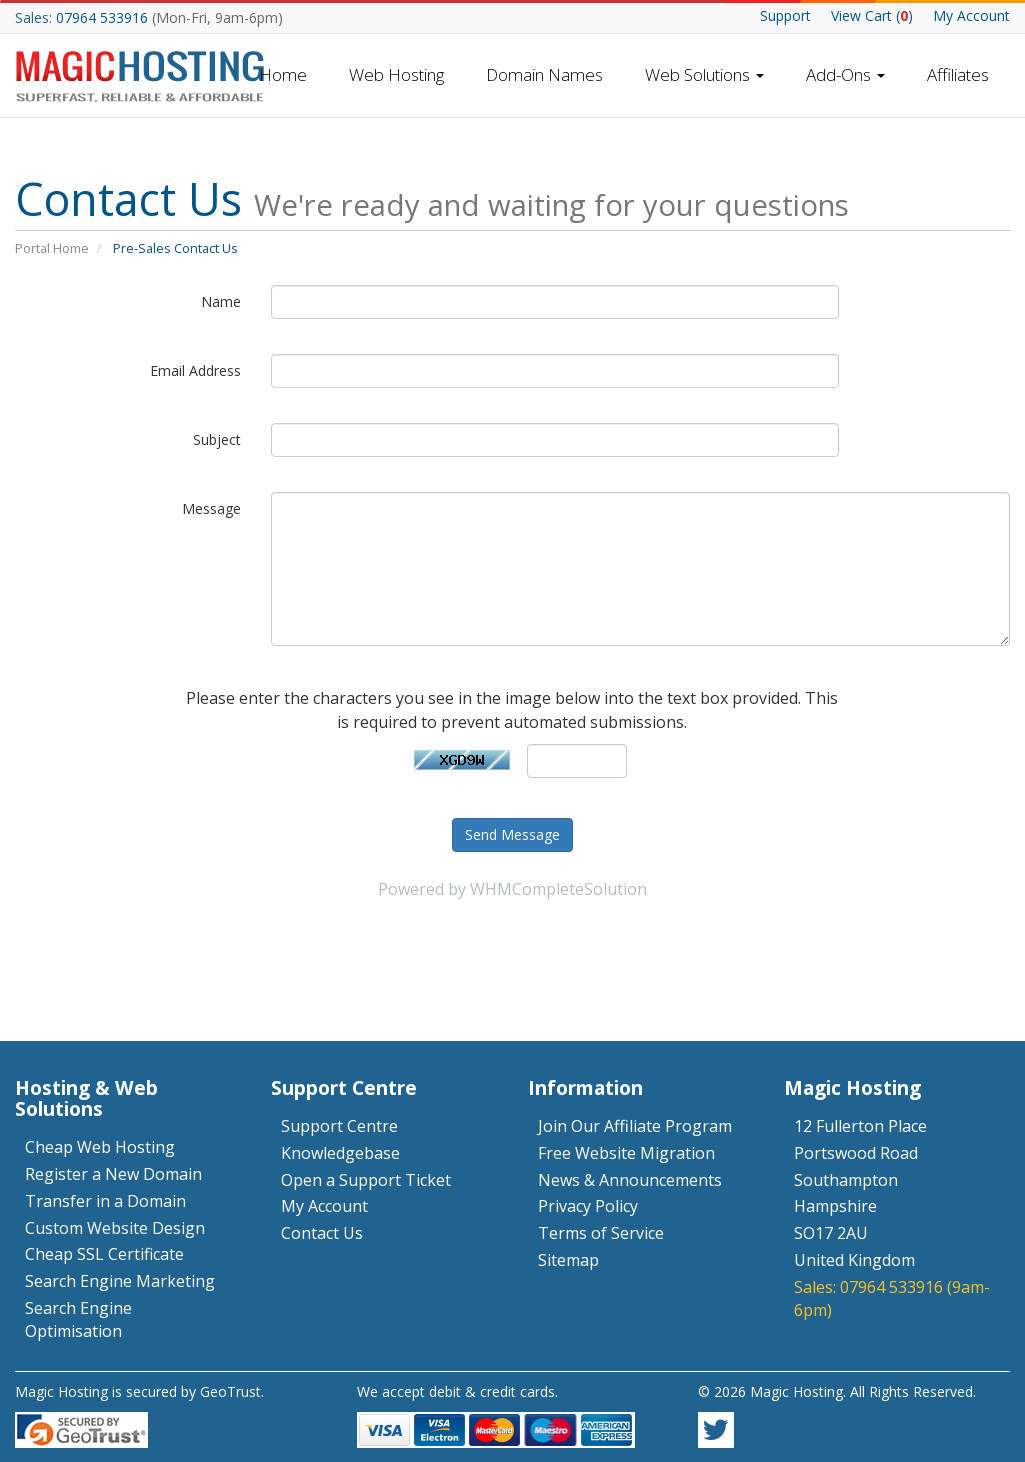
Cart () (872, 15)
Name (221, 301)
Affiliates (958, 74)
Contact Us (322, 1233)
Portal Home (52, 248)
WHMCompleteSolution (558, 889)
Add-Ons (845, 74)
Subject (217, 439)
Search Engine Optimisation (78, 1319)
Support (785, 15)
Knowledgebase (340, 1153)
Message (211, 508)
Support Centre (339, 1126)
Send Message (512, 834)
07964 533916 (102, 17)
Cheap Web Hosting (100, 1147)
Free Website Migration (626, 1153)
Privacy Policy (588, 1206)
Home (283, 74)
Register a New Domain (113, 1174)
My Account (971, 15)
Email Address (195, 370)
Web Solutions (704, 74)
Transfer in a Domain (105, 1201)
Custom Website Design (115, 1228)
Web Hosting (396, 74)
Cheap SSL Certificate (104, 1254)
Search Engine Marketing (120, 1281)
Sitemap (568, 1260)
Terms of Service (601, 1233)
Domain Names (544, 74)
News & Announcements (630, 1180)
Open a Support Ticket (366, 1180)
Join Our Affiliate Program (635, 1126)
